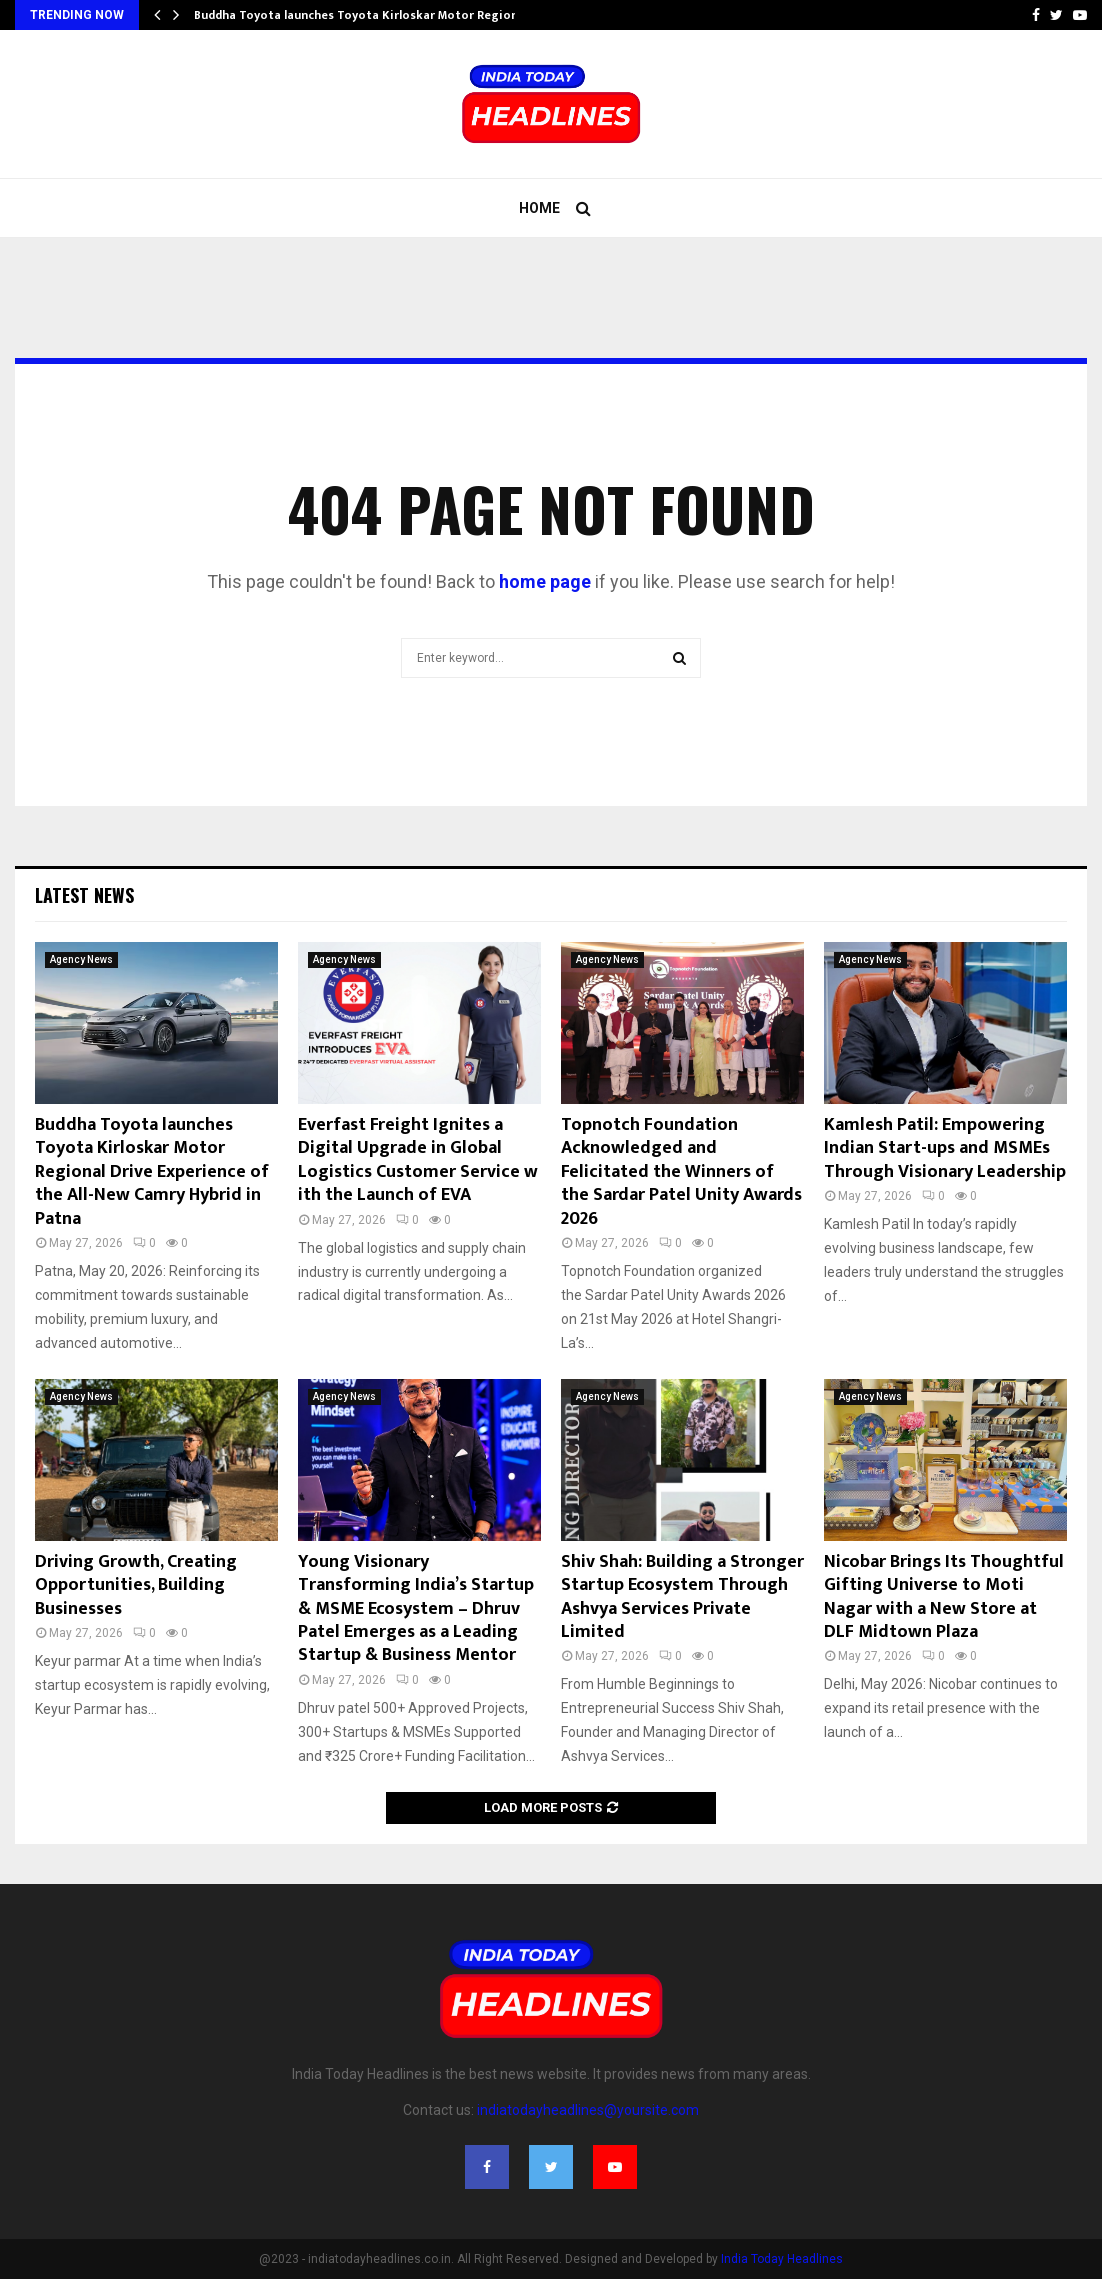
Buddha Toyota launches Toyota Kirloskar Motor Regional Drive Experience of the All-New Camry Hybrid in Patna (152, 1172)
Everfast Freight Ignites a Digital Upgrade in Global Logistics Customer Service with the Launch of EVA (418, 1160)
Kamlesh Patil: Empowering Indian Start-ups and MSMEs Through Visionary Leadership (945, 1148)
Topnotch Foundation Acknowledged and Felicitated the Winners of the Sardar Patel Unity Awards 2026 (681, 1172)
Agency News (81, 959)
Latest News (84, 895)
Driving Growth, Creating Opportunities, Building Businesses (136, 1585)
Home (539, 208)
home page (545, 581)
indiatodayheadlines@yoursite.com (588, 2110)
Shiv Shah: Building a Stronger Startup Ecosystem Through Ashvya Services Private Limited (682, 1597)
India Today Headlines (782, 2259)
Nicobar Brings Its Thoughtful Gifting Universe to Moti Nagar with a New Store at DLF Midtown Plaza (944, 1597)
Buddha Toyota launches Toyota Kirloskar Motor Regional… (366, 15)
